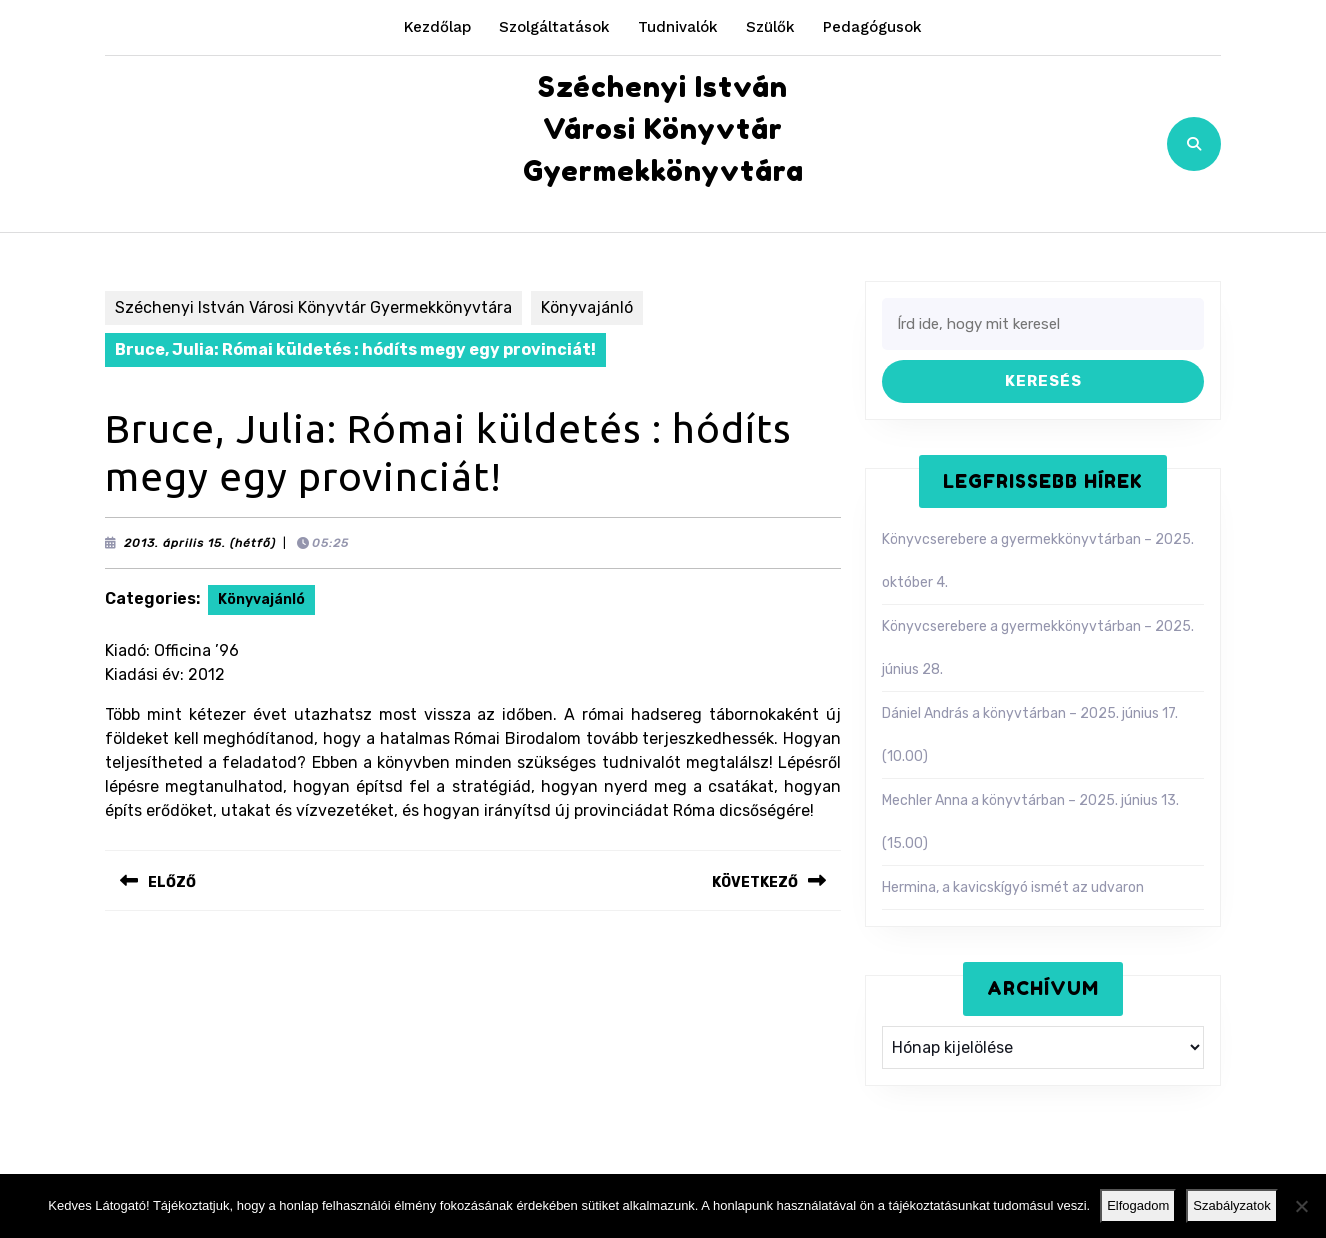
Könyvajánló (587, 307)
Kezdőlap (437, 27)
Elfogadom (1138, 1205)
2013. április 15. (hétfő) (200, 543)
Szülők (770, 27)
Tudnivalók (678, 27)
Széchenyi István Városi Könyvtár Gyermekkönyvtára (663, 129)
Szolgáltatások (554, 27)
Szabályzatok (1231, 1205)
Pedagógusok (872, 27)
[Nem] (1301, 1206)
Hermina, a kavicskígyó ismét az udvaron (1013, 887)
